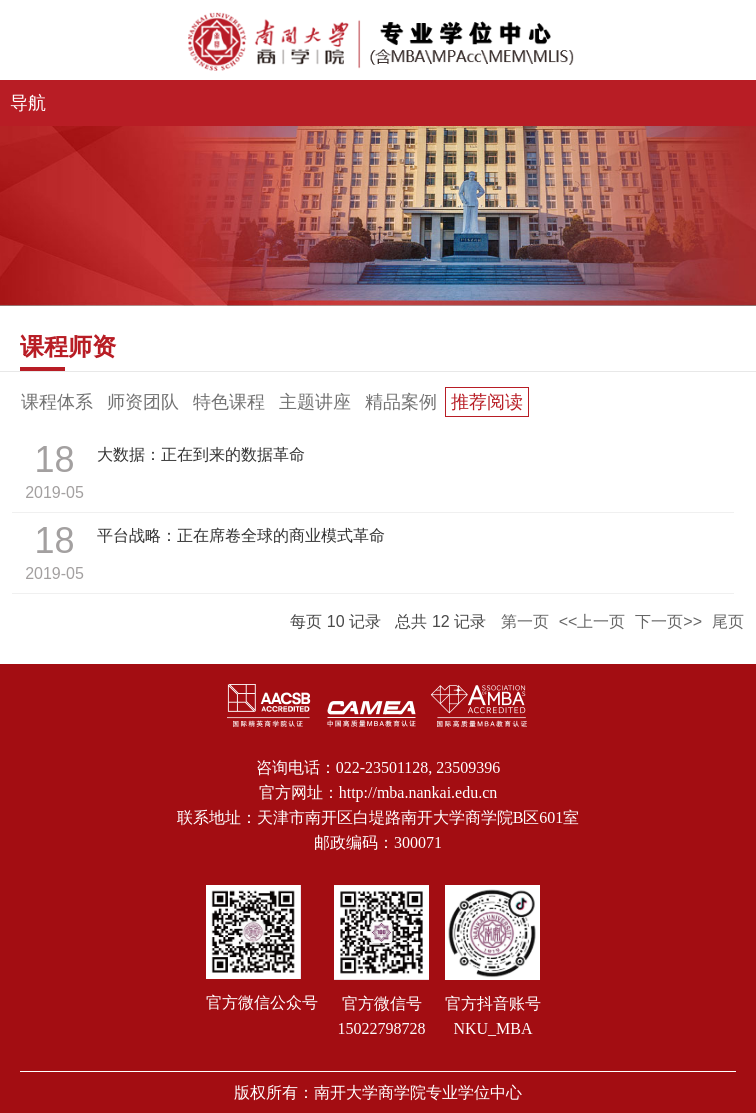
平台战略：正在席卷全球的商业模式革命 (241, 535)
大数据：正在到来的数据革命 (201, 454)
